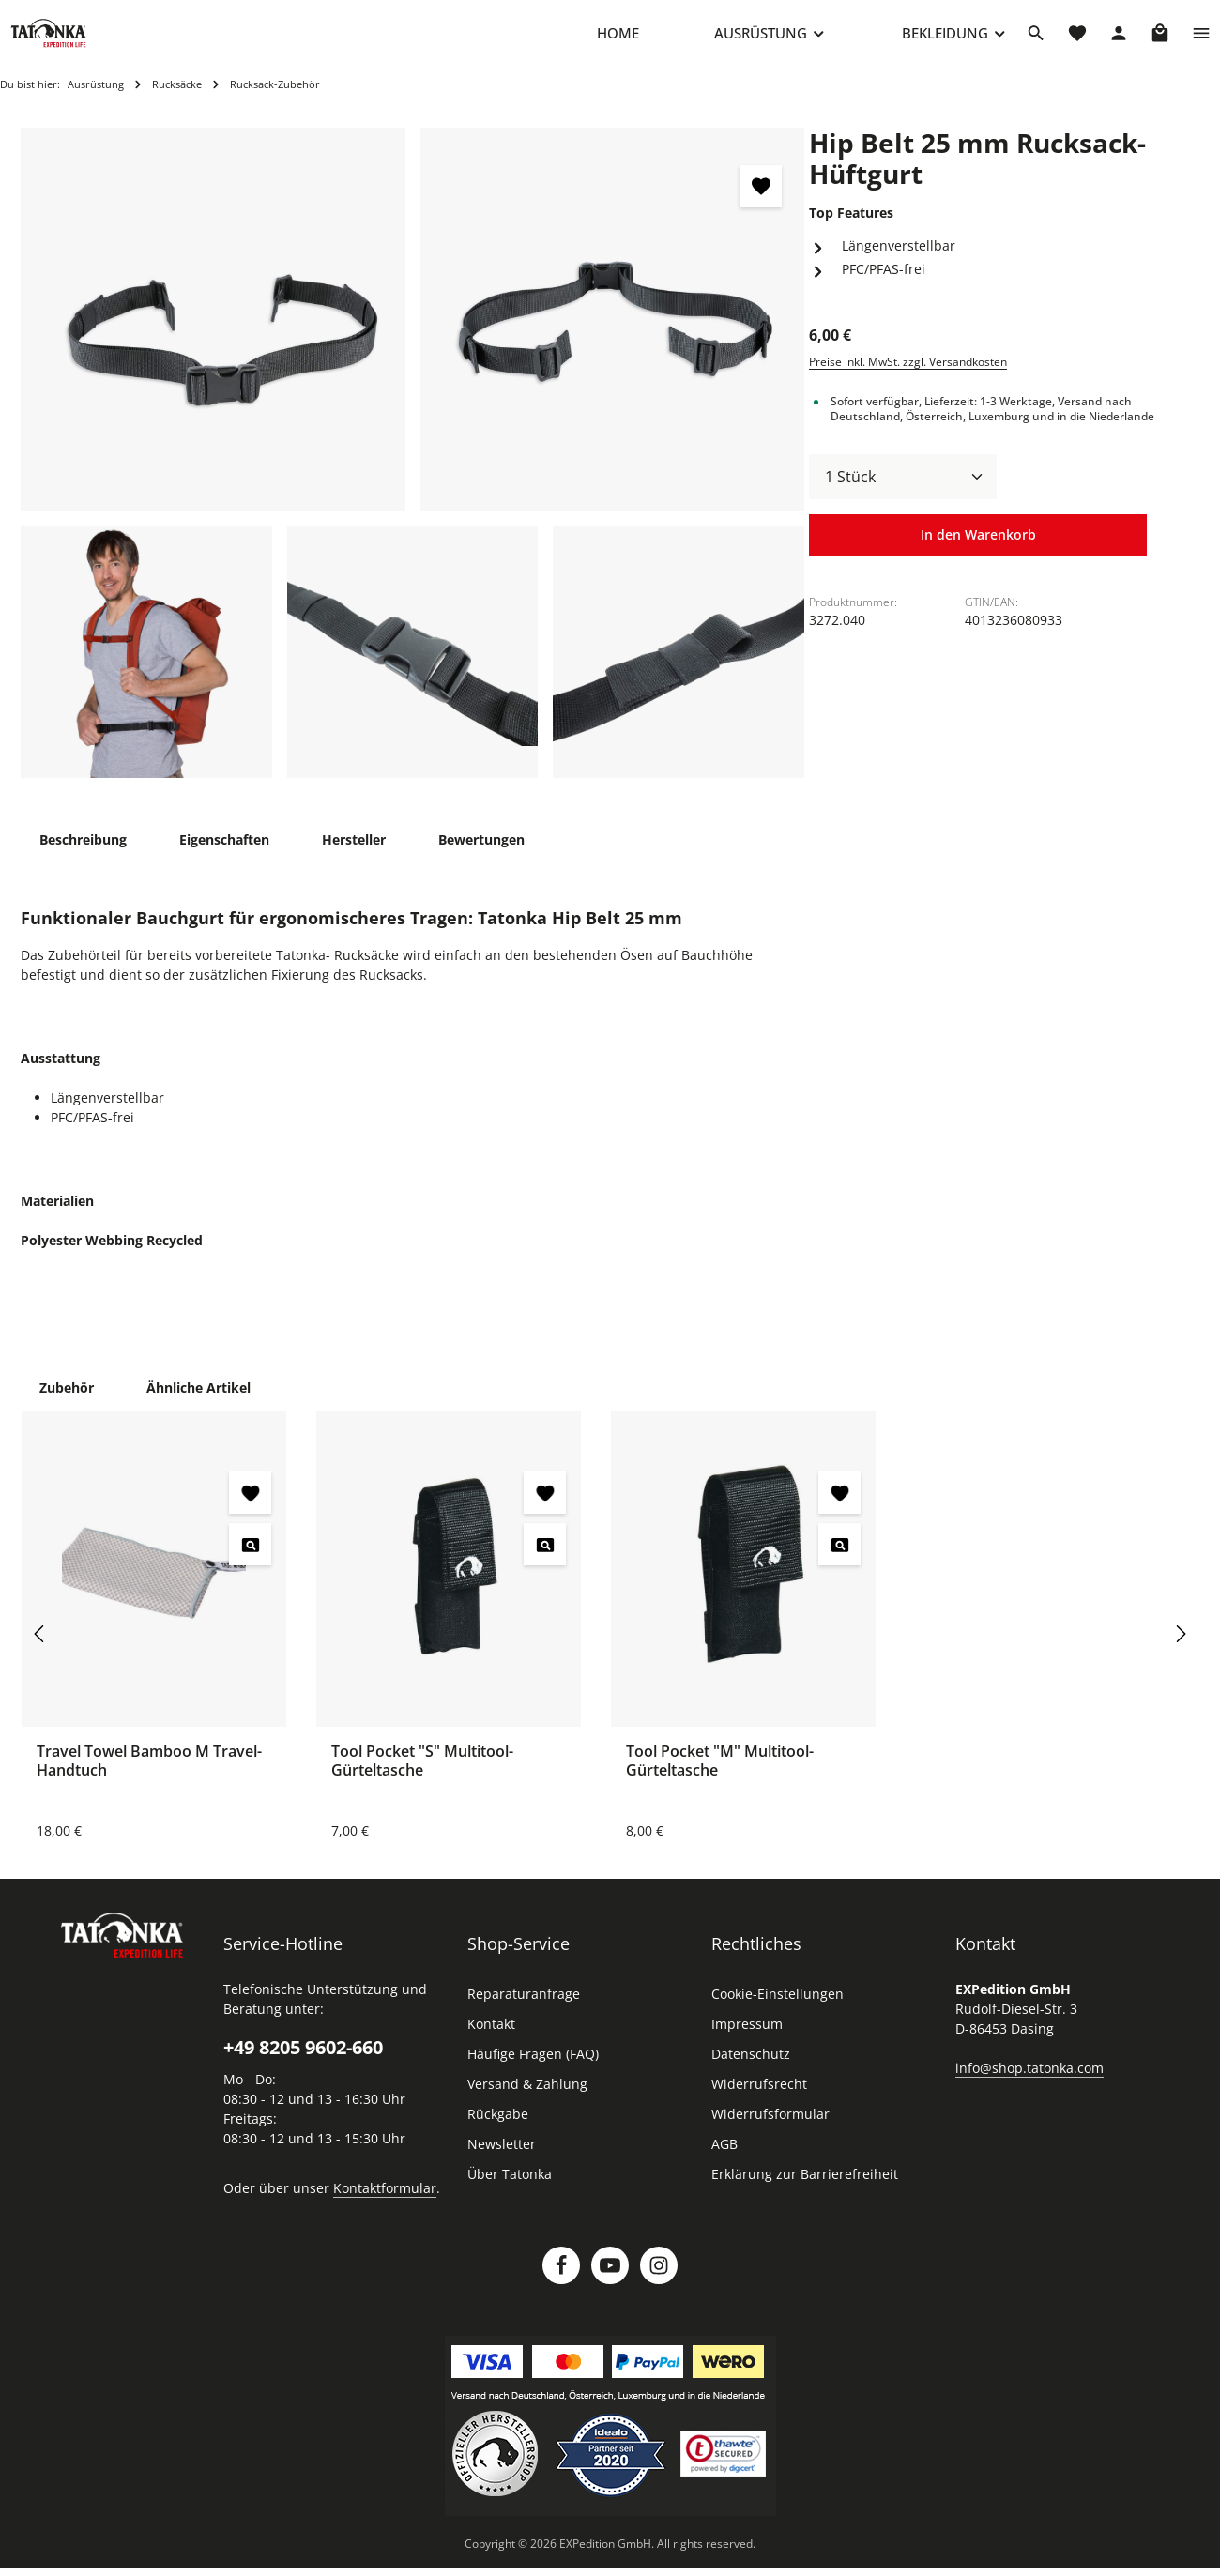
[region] (413, 471)
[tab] (83, 858)
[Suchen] (1036, 42)
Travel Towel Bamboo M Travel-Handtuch (149, 1779)
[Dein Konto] (1118, 42)
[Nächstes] (1179, 1652)
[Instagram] (659, 2284)
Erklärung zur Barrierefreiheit (804, 2193)
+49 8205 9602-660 (303, 2066)
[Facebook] (561, 2284)
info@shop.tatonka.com (1029, 2087)
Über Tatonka (509, 2193)
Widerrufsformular (770, 2133)
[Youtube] (610, 2284)
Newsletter (501, 2163)
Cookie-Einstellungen (777, 2012)
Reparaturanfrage (523, 2012)
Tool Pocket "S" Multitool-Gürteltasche (422, 1779)
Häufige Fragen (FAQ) (533, 2072)
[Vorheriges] (40, 1652)
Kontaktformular (384, 2207)
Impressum (747, 2042)
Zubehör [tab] (66, 1406)
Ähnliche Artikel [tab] (198, 1406)
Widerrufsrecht (759, 2102)
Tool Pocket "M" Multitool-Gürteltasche (720, 1779)
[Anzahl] (903, 495)
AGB (724, 2163)
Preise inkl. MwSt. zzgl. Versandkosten (908, 381)
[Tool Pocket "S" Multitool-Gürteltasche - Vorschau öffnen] (545, 1563)
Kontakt (491, 2042)
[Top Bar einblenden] (1201, 42)
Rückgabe (497, 2133)
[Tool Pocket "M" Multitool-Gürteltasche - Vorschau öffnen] (839, 1563)
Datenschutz (750, 2072)
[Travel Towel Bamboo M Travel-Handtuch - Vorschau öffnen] (250, 1563)
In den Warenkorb (978, 554)
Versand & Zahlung (527, 2102)
